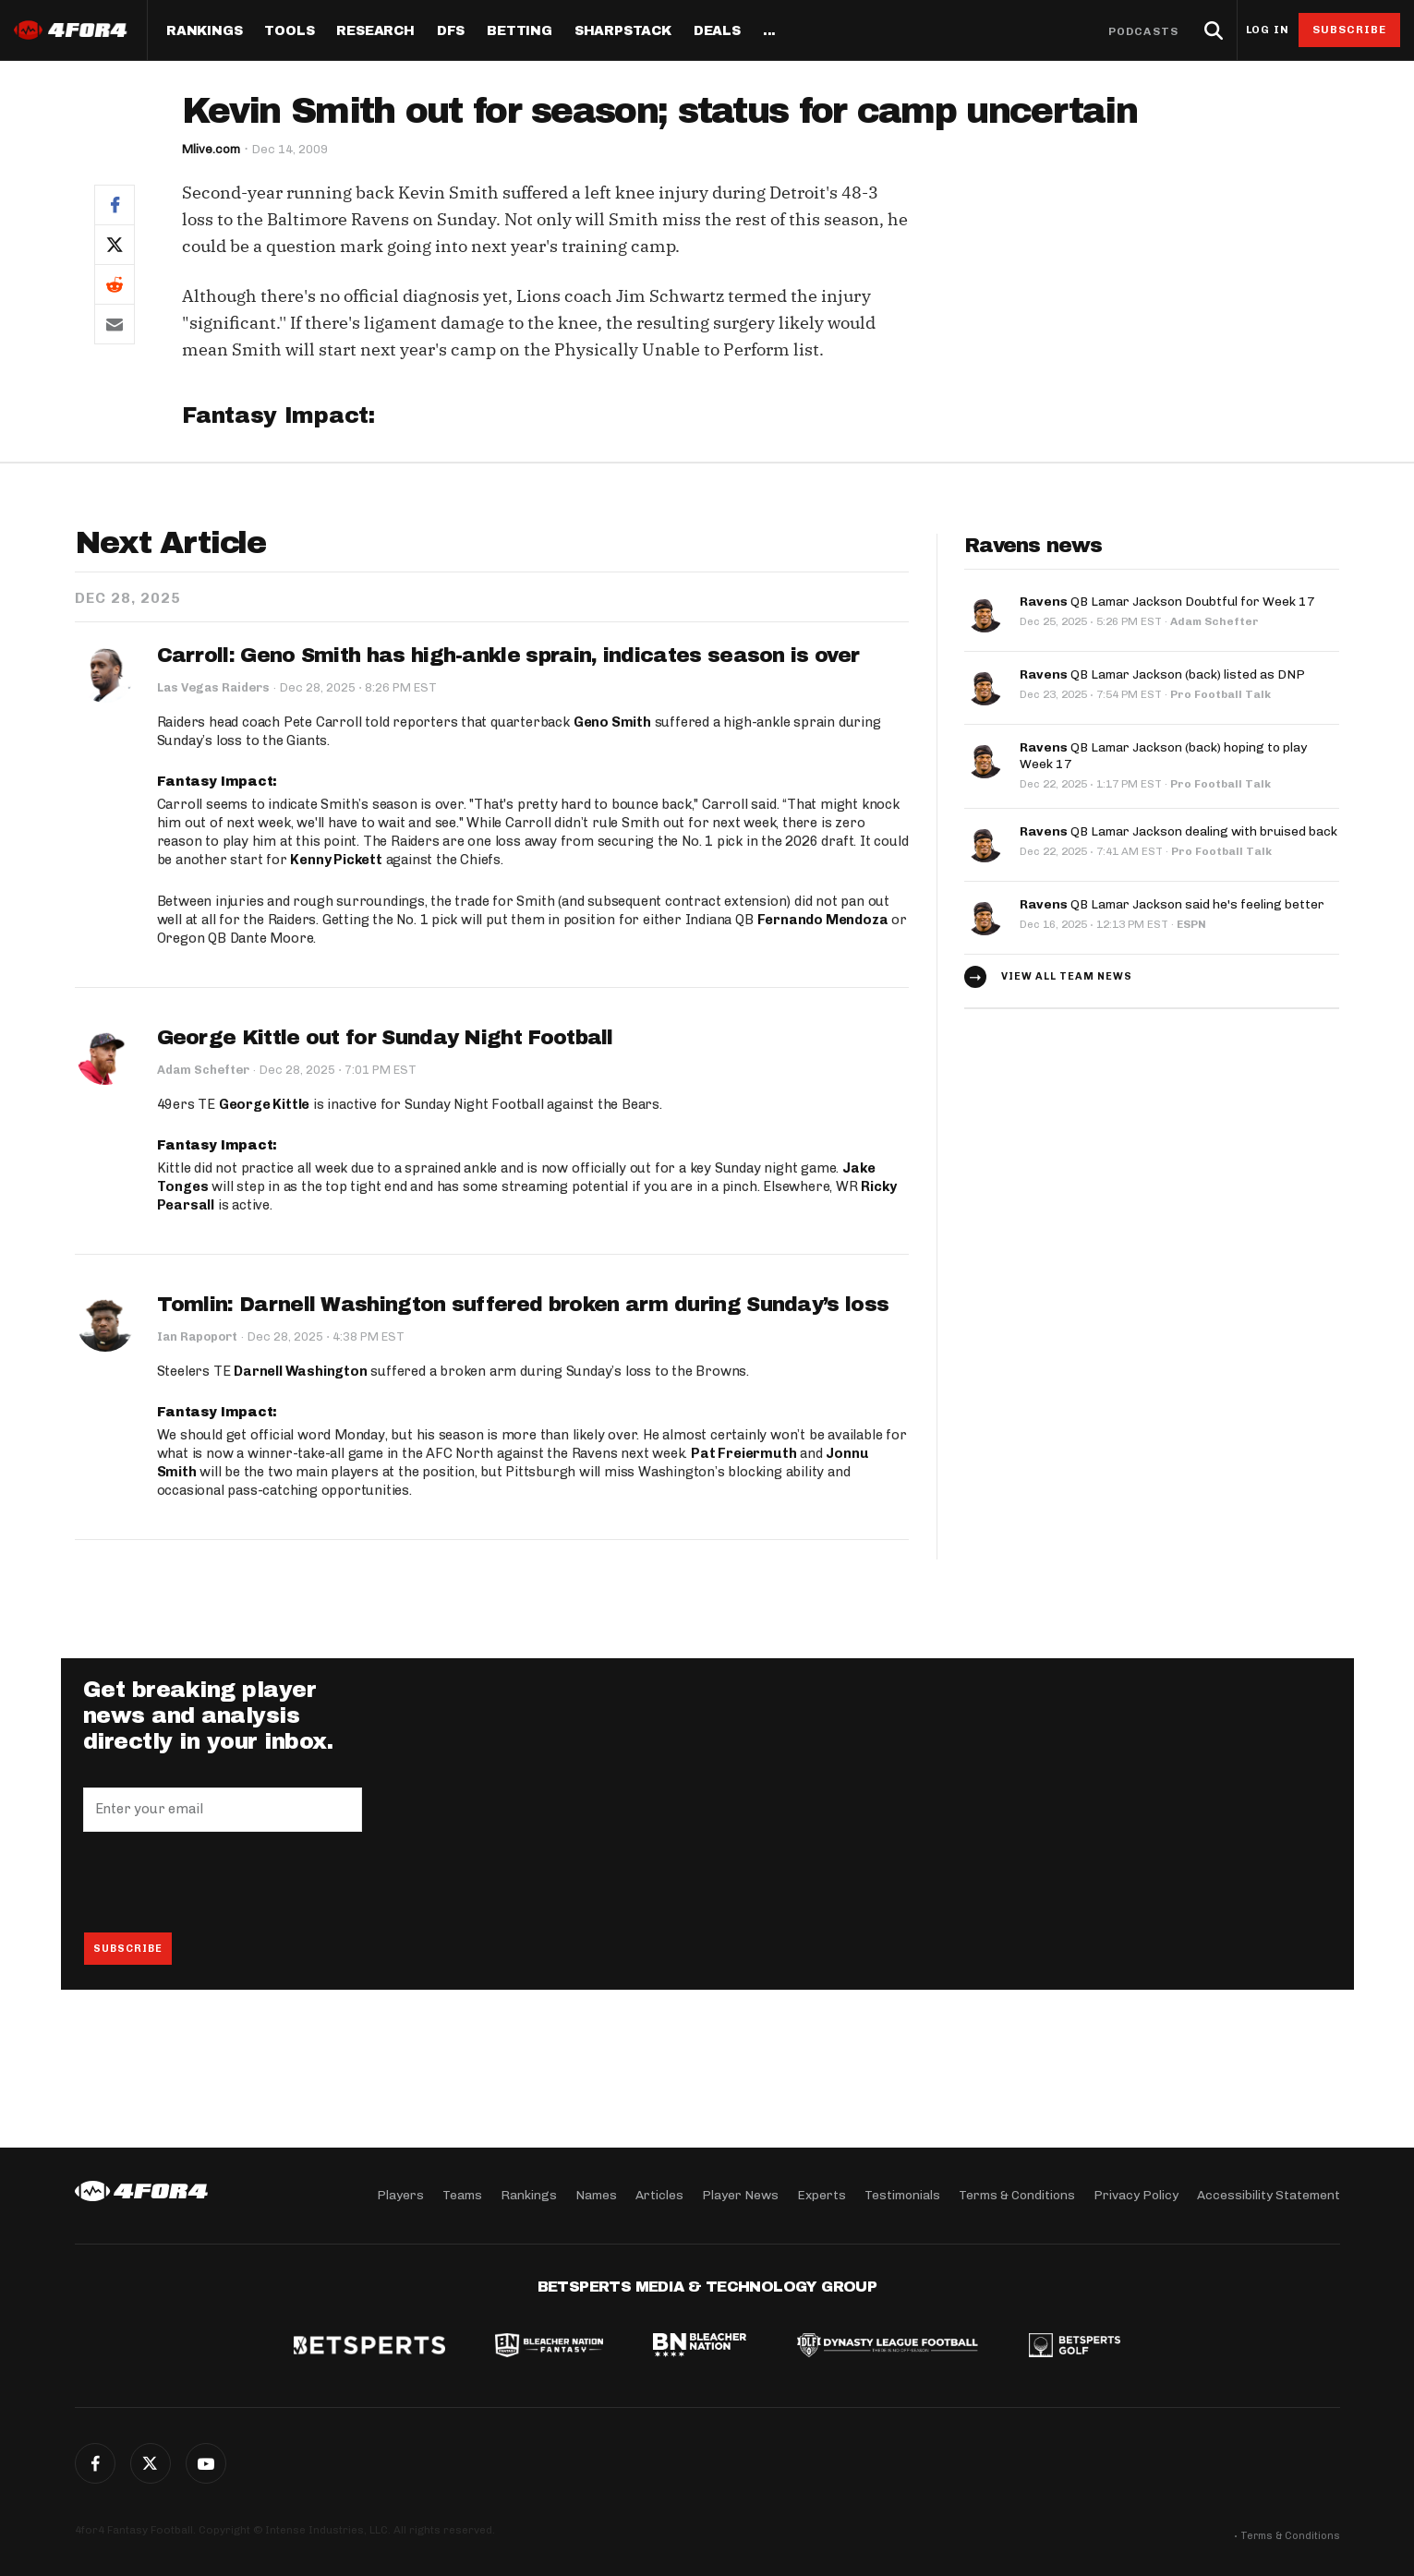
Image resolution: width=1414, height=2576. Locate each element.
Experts (821, 2195)
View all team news (1066, 976)
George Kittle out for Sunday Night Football (385, 1038)
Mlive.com (211, 149)
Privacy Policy (1136, 2195)
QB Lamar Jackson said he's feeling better (1172, 904)
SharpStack (622, 31)
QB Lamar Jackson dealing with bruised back (1178, 831)
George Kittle (264, 1105)
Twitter (150, 2463)
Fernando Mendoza (822, 919)
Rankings (204, 31)
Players (400, 2195)
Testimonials (902, 2195)
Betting (519, 31)
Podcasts (1143, 31)
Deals (717, 31)
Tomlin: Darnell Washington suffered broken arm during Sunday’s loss (522, 1305)
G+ (206, 2463)
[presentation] (223, 1883)
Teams (462, 2195)
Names (596, 2195)
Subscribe (1349, 29)
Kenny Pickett (335, 859)
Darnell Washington (300, 1372)
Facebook (95, 2463)
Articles (659, 2195)
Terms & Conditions (1017, 2195)
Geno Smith (612, 723)
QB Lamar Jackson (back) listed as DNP (1162, 674)
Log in (1267, 30)
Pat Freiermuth (743, 1454)
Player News (740, 2195)
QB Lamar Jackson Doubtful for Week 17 (1167, 601)
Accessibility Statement (1268, 2195)
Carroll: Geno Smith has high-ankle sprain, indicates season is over (508, 655)
